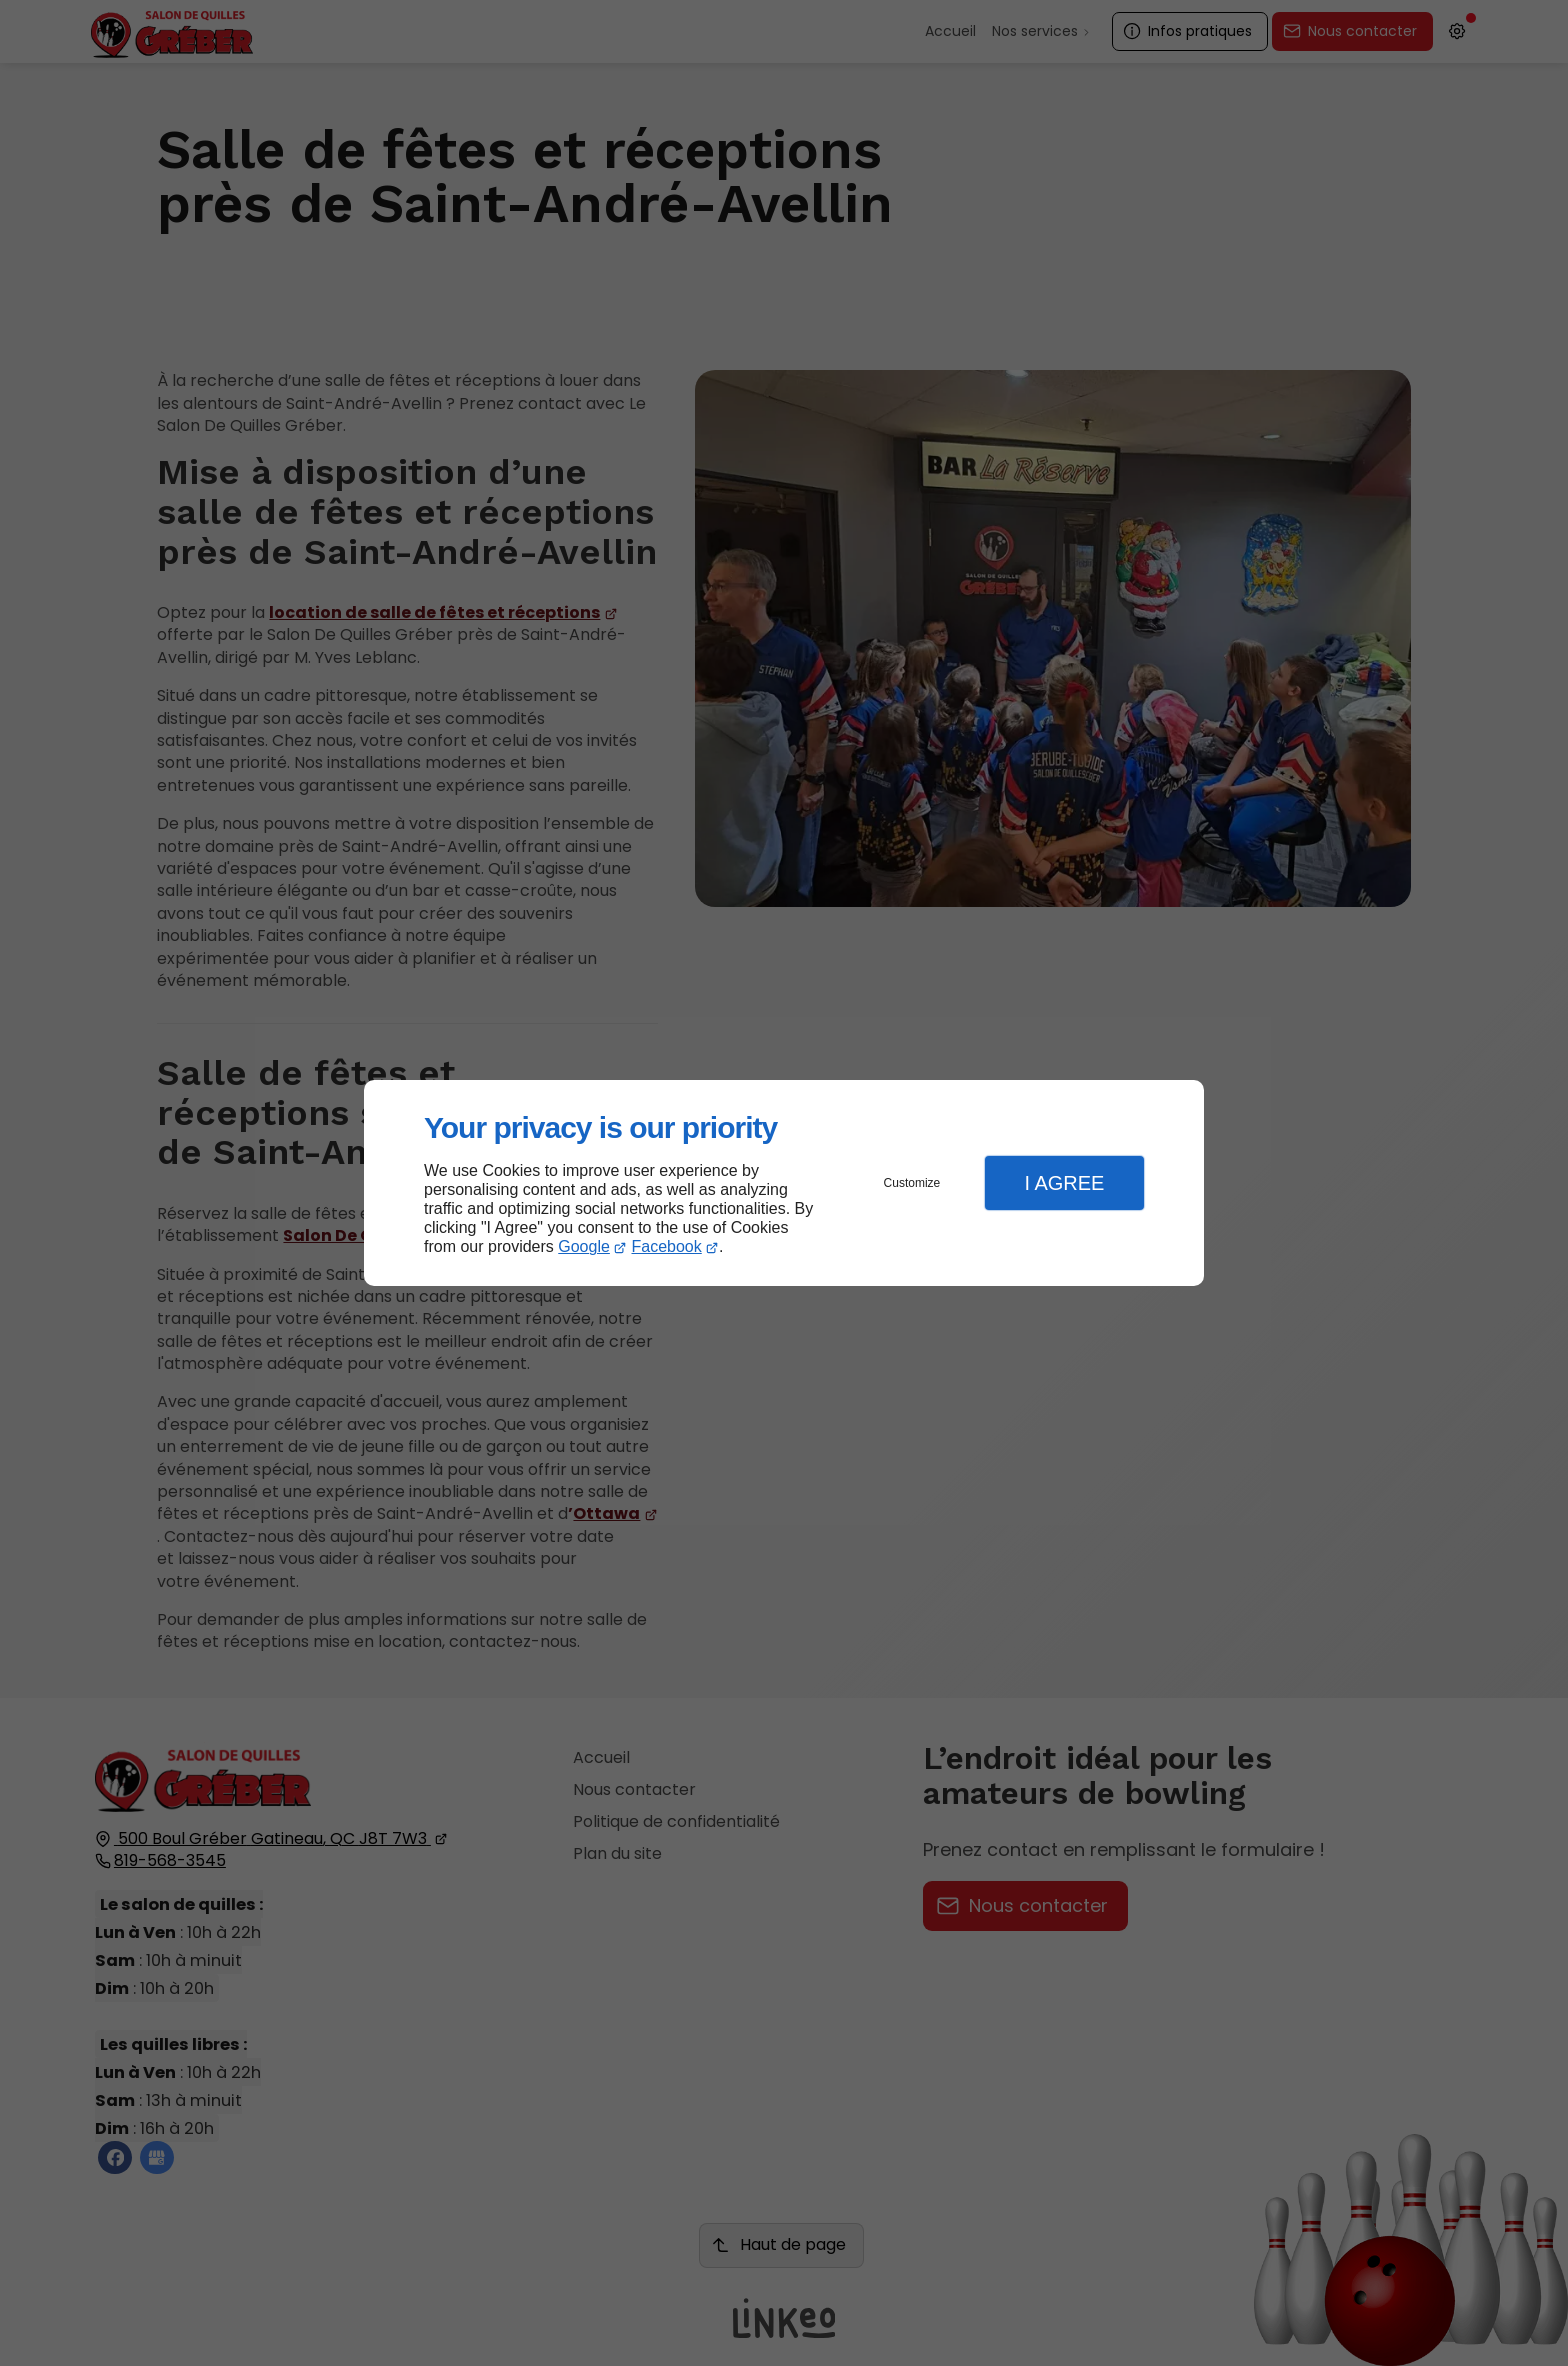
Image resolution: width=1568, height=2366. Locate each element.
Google (584, 1246)
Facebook (667, 1246)
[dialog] (784, 1183)
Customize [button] (912, 1183)
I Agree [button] (1064, 1183)
